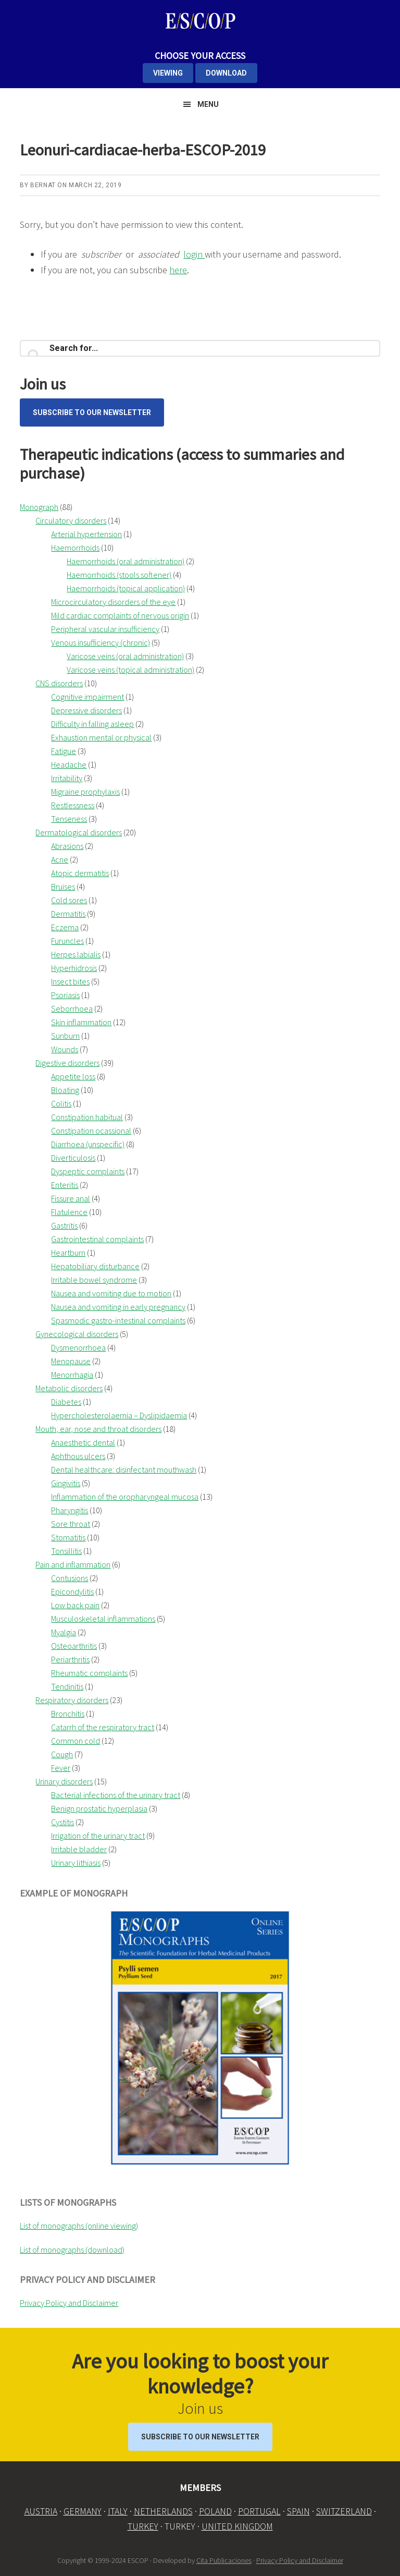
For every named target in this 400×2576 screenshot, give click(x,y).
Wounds (64, 1049)
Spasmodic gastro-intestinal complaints (118, 1320)
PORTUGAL (259, 2511)
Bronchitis (67, 1713)
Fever (60, 1768)
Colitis (61, 1103)
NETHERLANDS (163, 2511)
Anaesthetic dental (83, 1442)
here (178, 270)
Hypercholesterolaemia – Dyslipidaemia (119, 1415)
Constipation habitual (87, 1117)
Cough (62, 1754)
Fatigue (63, 751)
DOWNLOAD (226, 73)
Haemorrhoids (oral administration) (125, 561)
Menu (208, 104)
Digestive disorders (67, 1063)
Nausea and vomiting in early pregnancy (118, 1307)
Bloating (65, 1090)
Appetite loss (73, 1076)
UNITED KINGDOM (237, 2526)
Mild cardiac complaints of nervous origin (120, 615)
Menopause (71, 1361)
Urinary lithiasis (76, 1862)
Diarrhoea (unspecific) (87, 1144)
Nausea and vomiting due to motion (111, 1293)
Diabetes (66, 1401)
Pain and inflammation (72, 1564)
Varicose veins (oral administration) (125, 656)
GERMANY (83, 2511)
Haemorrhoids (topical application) (126, 588)
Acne (59, 859)
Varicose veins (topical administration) (130, 669)
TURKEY (143, 2526)
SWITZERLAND (344, 2511)
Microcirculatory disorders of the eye (113, 602)
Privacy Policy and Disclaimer (69, 2303)
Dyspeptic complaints (87, 1171)
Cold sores (69, 900)
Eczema (65, 927)
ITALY (118, 2511)
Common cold (75, 1740)
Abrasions (67, 846)
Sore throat (70, 1523)
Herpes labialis (76, 954)
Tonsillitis (66, 1551)
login (194, 254)
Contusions (69, 1578)
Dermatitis (68, 913)
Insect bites (70, 981)
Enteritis (64, 1185)
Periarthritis (70, 1659)
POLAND (215, 2511)
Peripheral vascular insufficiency (105, 629)
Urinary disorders (64, 1781)
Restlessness (72, 805)
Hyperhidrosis (74, 968)
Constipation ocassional (91, 1130)
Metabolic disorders (69, 1388)
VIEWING (168, 73)
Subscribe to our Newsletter (92, 412)
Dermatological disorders (78, 832)
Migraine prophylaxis (85, 791)
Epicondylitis (72, 1591)
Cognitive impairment (87, 696)
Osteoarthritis (74, 1646)
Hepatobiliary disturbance (95, 1266)
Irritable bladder (79, 1849)
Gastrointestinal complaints (97, 1239)
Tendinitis (67, 1686)
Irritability (66, 778)
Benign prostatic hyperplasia (99, 1808)
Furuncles (67, 940)
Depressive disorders (86, 710)
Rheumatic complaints (89, 1673)
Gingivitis (65, 1483)
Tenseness (69, 818)
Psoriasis (65, 995)
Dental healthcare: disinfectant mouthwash (123, 1469)
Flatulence (69, 1212)
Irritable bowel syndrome (94, 1279)
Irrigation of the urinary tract (98, 1835)
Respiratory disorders (71, 1700)
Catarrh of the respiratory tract (102, 1727)
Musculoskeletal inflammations (103, 1618)
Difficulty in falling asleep (92, 724)
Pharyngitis (69, 1510)
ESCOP (200, 21)
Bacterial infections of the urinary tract (115, 1795)
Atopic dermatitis (80, 873)
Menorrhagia (72, 1374)
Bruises (63, 886)
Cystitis (62, 1822)
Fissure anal (70, 1198)
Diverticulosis (73, 1157)
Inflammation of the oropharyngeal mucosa (124, 1496)
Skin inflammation (81, 1022)
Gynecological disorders (76, 1334)
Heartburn (68, 1252)
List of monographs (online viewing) (79, 2225)
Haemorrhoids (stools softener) (119, 574)
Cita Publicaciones (224, 2560)
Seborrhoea (72, 1008)
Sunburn (65, 1035)
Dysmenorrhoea (78, 1347)
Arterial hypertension (86, 534)
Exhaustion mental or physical (101, 737)
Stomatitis (68, 1537)
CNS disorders (59, 683)
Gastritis (64, 1225)
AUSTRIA (40, 2511)
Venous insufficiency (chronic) (100, 642)
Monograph (39, 507)
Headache (68, 764)
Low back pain (75, 1605)
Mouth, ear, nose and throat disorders (98, 1429)
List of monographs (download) (72, 2249)
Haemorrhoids (75, 547)
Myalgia (63, 1632)
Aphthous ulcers (78, 1456)
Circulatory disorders (70, 520)
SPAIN (298, 2511)
